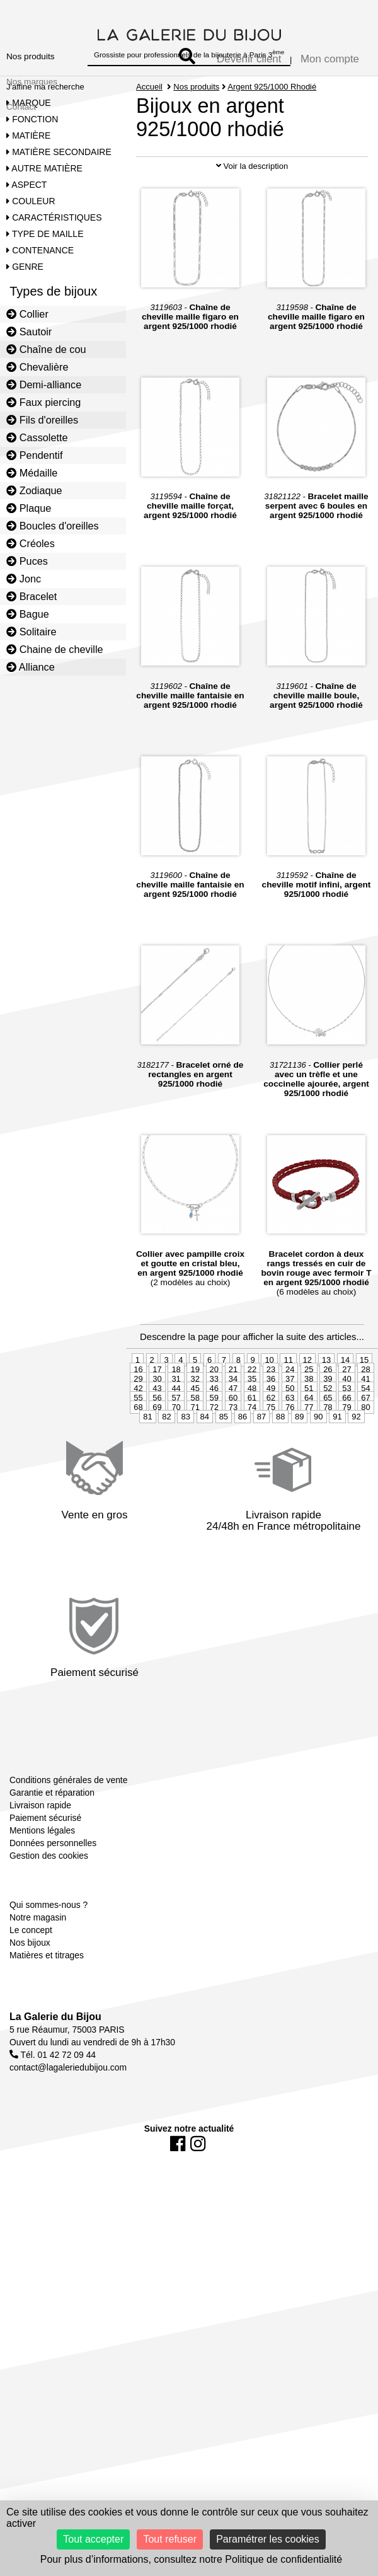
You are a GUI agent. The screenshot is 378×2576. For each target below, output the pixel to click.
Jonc (23, 578)
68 (138, 1478)
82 (166, 1488)
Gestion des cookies (48, 1927)
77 (308, 1478)
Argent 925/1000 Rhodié (272, 86)
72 (214, 1478)
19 (194, 1440)
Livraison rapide (40, 1876)
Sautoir (29, 331)
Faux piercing (43, 402)
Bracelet (31, 596)
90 (318, 1488)
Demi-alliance (43, 384)
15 (364, 1431)
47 (233, 1459)
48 (252, 1459)
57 (175, 1469)
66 (346, 1469)
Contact (21, 107)
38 (308, 1450)
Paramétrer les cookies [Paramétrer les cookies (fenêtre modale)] (267, 2539)
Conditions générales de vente (68, 1851)
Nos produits (30, 56)
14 (345, 1431)
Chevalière (37, 367)
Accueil (149, 86)
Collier (27, 314)
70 (175, 1478)
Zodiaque (34, 490)
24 (289, 1440)
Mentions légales (42, 1902)
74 (252, 1478)
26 (327, 1440)
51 (308, 1459)
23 (270, 1440)
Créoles (30, 543)
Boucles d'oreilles (52, 525)
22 (252, 1440)
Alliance (30, 667)
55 (138, 1469)
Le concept (30, 2001)
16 (138, 1440)
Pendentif (34, 455)
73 (233, 1478)
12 (307, 1431)
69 (156, 1478)
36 (270, 1450)
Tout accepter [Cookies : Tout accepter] (93, 2539)
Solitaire (31, 631)
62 (270, 1469)
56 (156, 1469)
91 (337, 1488)
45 (194, 1459)
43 (156, 1459)
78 (327, 1478)
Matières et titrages (46, 2026)
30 (156, 1450)
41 (365, 1450)
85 (223, 1488)
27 (346, 1440)
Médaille (31, 472)
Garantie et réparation (51, 1864)
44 (175, 1459)
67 (365, 1469)
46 (214, 1459)
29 (138, 1450)
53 (346, 1459)
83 (185, 1488)
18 (175, 1440)
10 (269, 1431)
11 (288, 1431)
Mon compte (330, 59)
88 (280, 1488)
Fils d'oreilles (42, 419)
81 (147, 1488)
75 (270, 1478)
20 (214, 1440)
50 (289, 1459)
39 (327, 1450)
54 (365, 1459)
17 (156, 1440)
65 (327, 1469)
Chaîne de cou (46, 349)
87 (261, 1488)
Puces (27, 561)
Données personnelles (52, 1914)
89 (299, 1488)
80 (365, 1478)
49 (270, 1459)
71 (194, 1478)
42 (138, 1459)
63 (289, 1469)
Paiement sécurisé (45, 1889)
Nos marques (31, 81)
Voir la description (252, 237)
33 (214, 1450)
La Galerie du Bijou (55, 2087)
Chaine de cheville (54, 649)
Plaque (28, 508)
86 (242, 1488)
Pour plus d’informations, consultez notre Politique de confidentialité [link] (191, 2559)
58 (194, 1469)
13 (326, 1431)
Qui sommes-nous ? (48, 1976)
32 (194, 1450)
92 (356, 1488)
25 (308, 1440)
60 (233, 1469)
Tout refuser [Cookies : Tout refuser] (169, 2539)
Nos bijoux (29, 2014)
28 (365, 1440)
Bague (27, 614)
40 (346, 1450)
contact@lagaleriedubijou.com (68, 2138)
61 (252, 1469)
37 (289, 1450)
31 (175, 1450)
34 (233, 1450)
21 (233, 1440)
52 (327, 1459)
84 (204, 1488)
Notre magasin (37, 1989)
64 (308, 1469)
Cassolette (37, 437)
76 (289, 1478)
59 (214, 1469)
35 (252, 1450)
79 (346, 1478)
